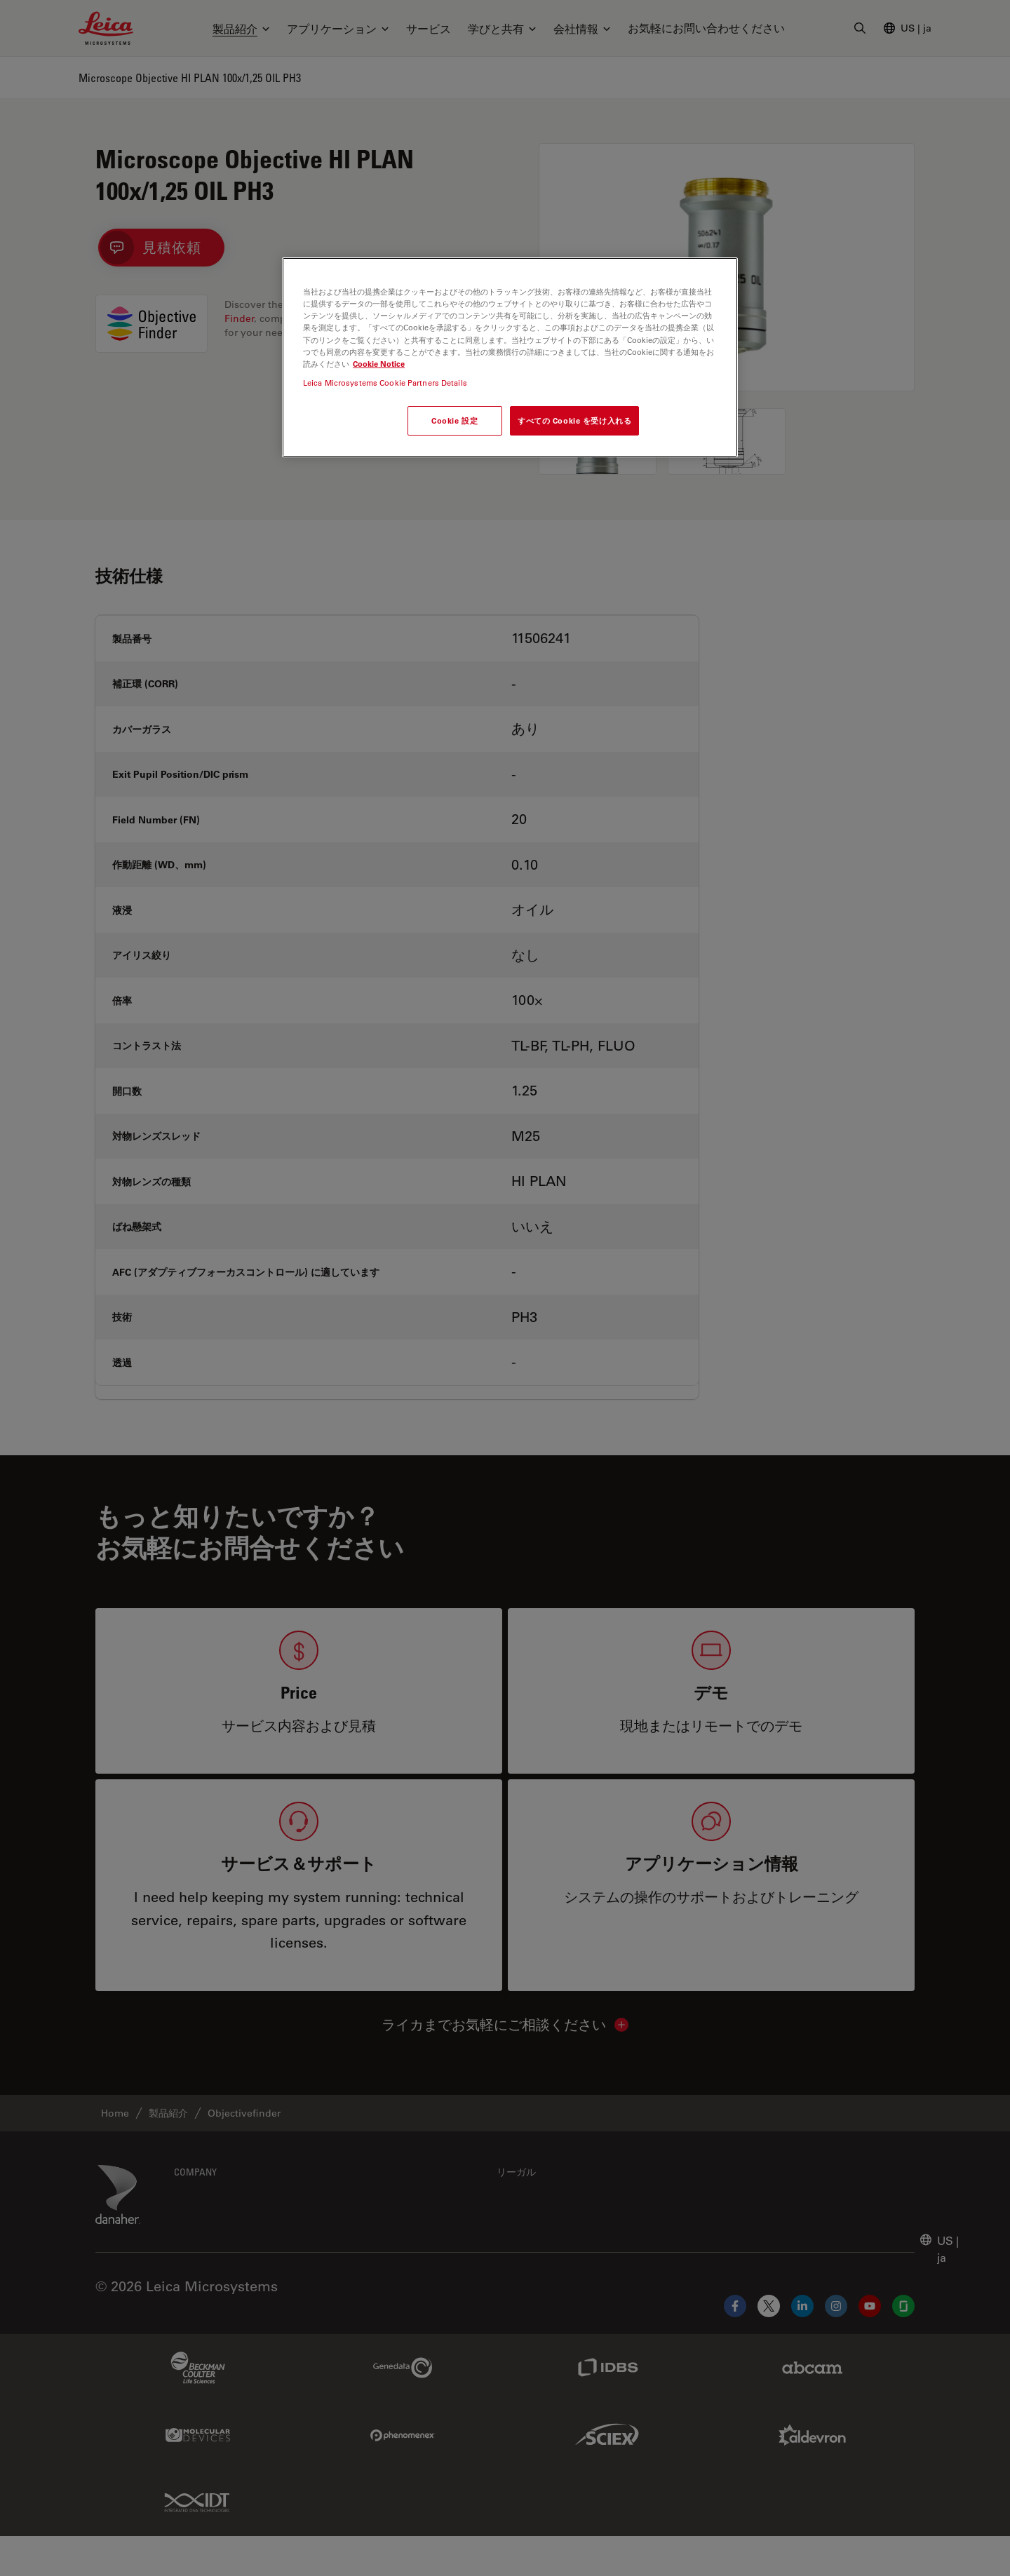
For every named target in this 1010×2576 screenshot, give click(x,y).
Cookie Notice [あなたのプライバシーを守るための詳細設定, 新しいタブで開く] (379, 363)
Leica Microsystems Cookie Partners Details (385, 382)
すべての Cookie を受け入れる (574, 420)
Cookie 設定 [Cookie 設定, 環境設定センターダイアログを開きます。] (454, 420)
